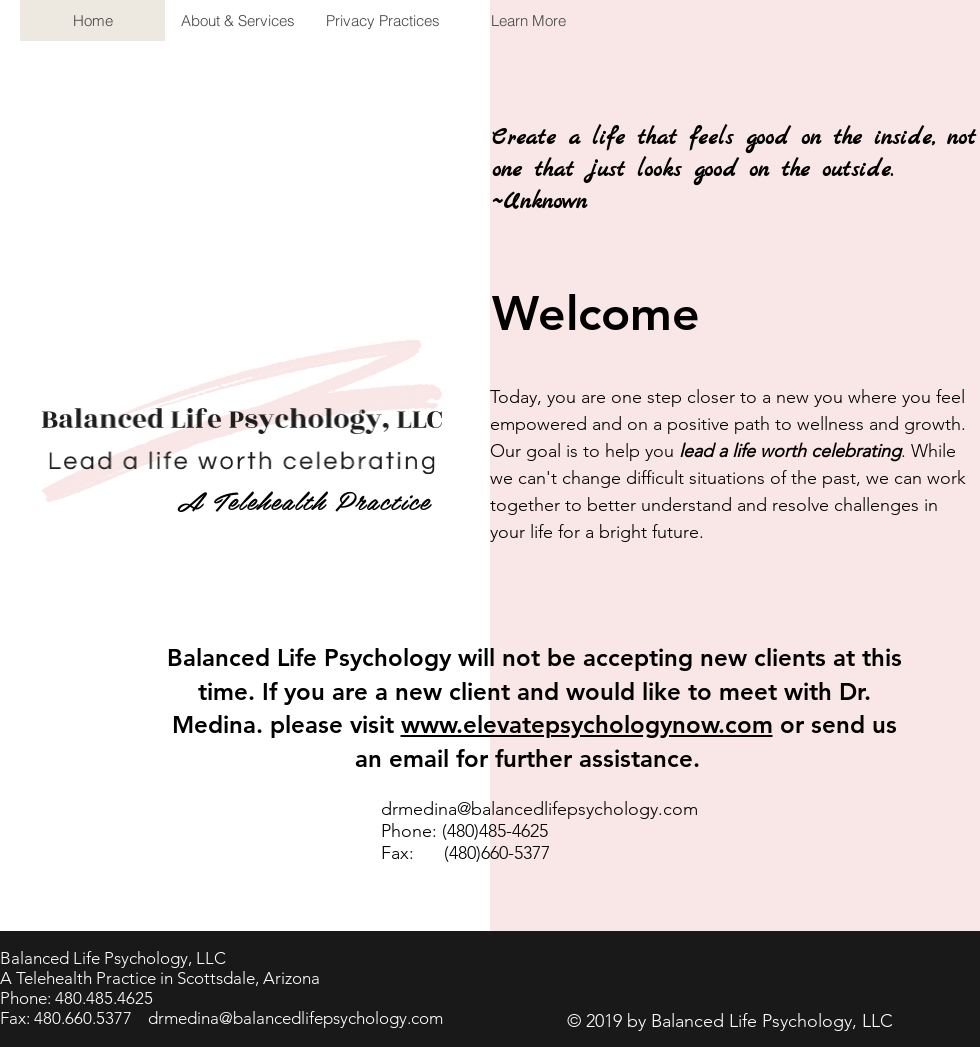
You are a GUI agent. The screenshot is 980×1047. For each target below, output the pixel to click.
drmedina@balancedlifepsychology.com (539, 809)
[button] (527, 20)
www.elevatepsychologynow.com (587, 724)
